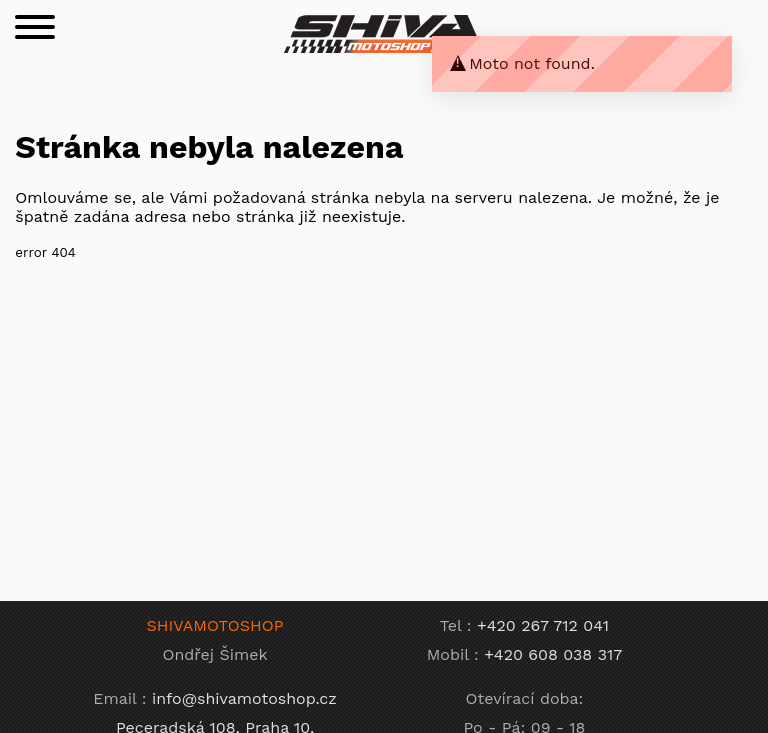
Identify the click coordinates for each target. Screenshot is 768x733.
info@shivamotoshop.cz (244, 698)
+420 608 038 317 (553, 654)
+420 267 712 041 (543, 625)
